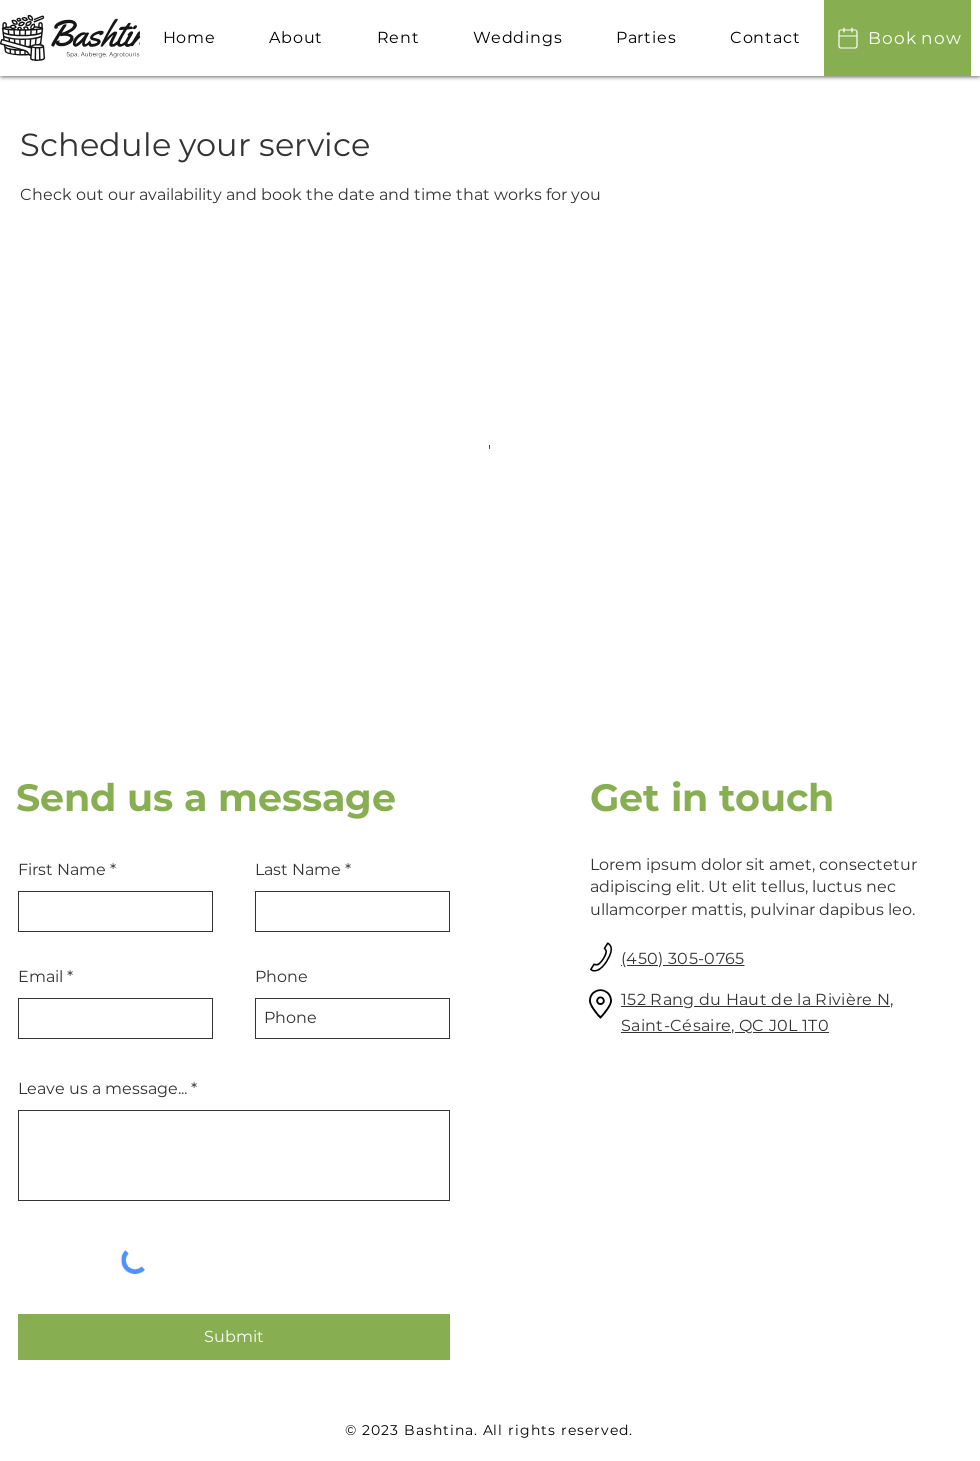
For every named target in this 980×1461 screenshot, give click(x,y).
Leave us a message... (102, 1089)
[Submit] (234, 1337)
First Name (62, 870)
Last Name (298, 870)
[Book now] (897, 38)
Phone (281, 977)
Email (40, 977)
